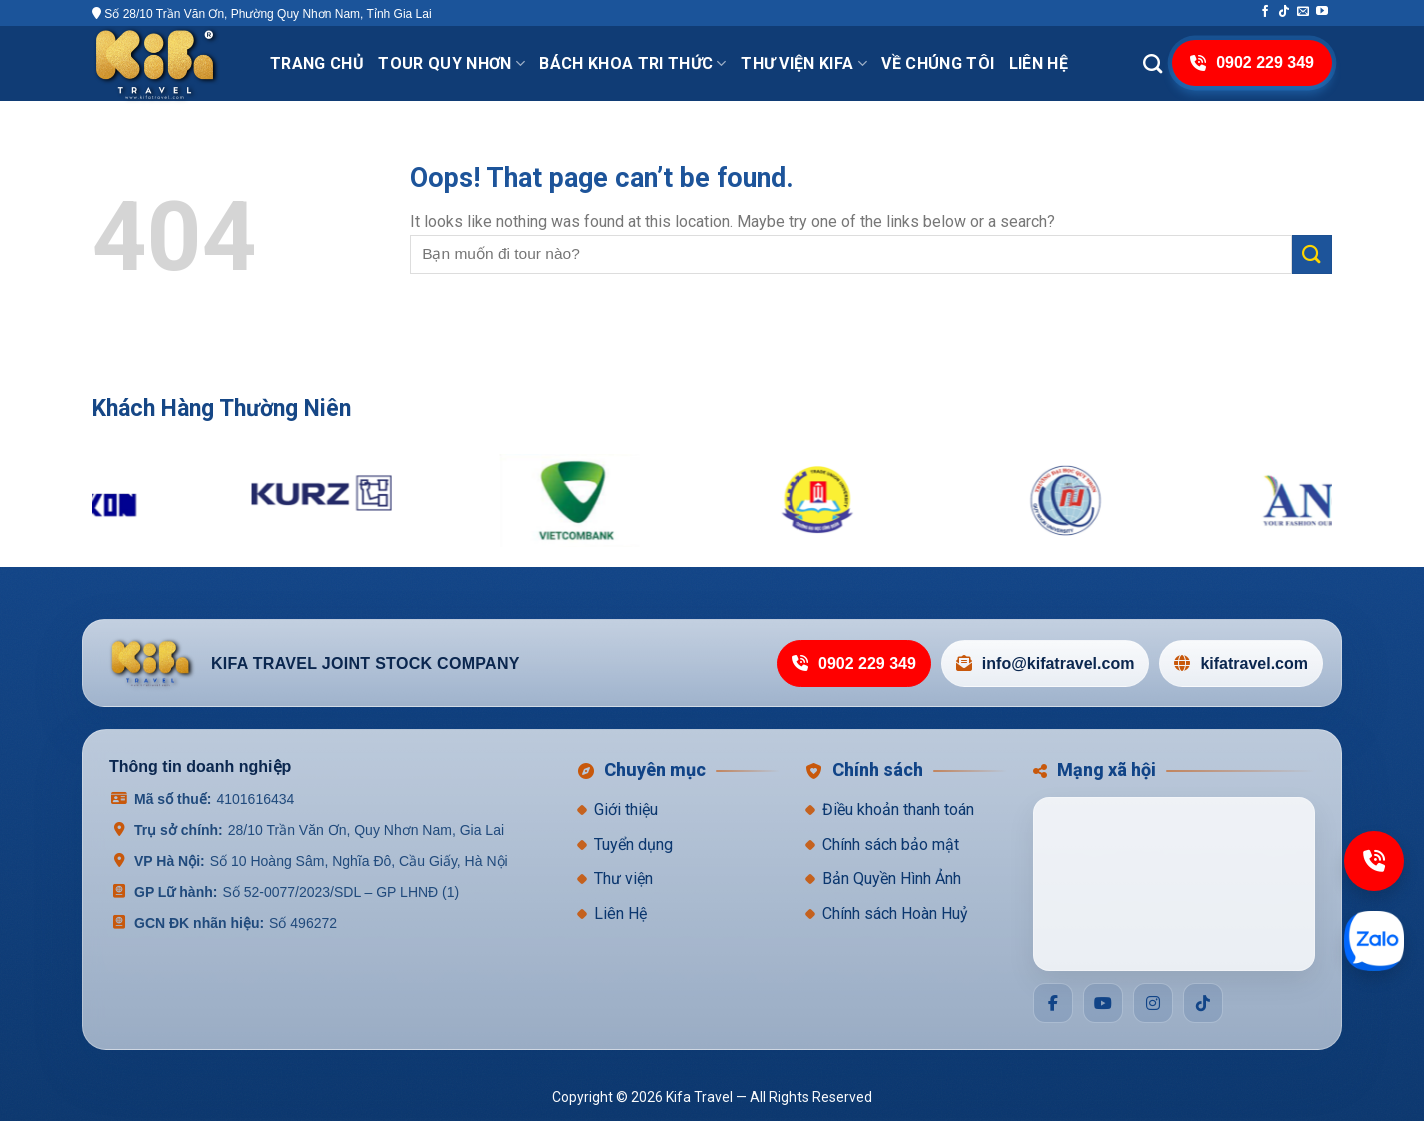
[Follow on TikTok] (1284, 12)
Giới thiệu (626, 809)
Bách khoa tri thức (632, 63)
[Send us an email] (1303, 12)
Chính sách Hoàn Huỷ (895, 913)
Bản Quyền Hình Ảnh (891, 878)
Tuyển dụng (633, 844)
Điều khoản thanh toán (898, 809)
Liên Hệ (620, 913)
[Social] (1053, 1003)
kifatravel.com (1241, 663)
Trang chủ (317, 63)
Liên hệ (1038, 63)
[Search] (1152, 63)
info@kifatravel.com (1045, 663)
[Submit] (1312, 254)
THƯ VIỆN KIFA (804, 63)
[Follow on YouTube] (1322, 12)
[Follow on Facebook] (1265, 12)
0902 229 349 (854, 663)
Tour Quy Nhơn (451, 63)
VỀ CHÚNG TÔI (937, 63)
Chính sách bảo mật (890, 844)
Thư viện (623, 878)
